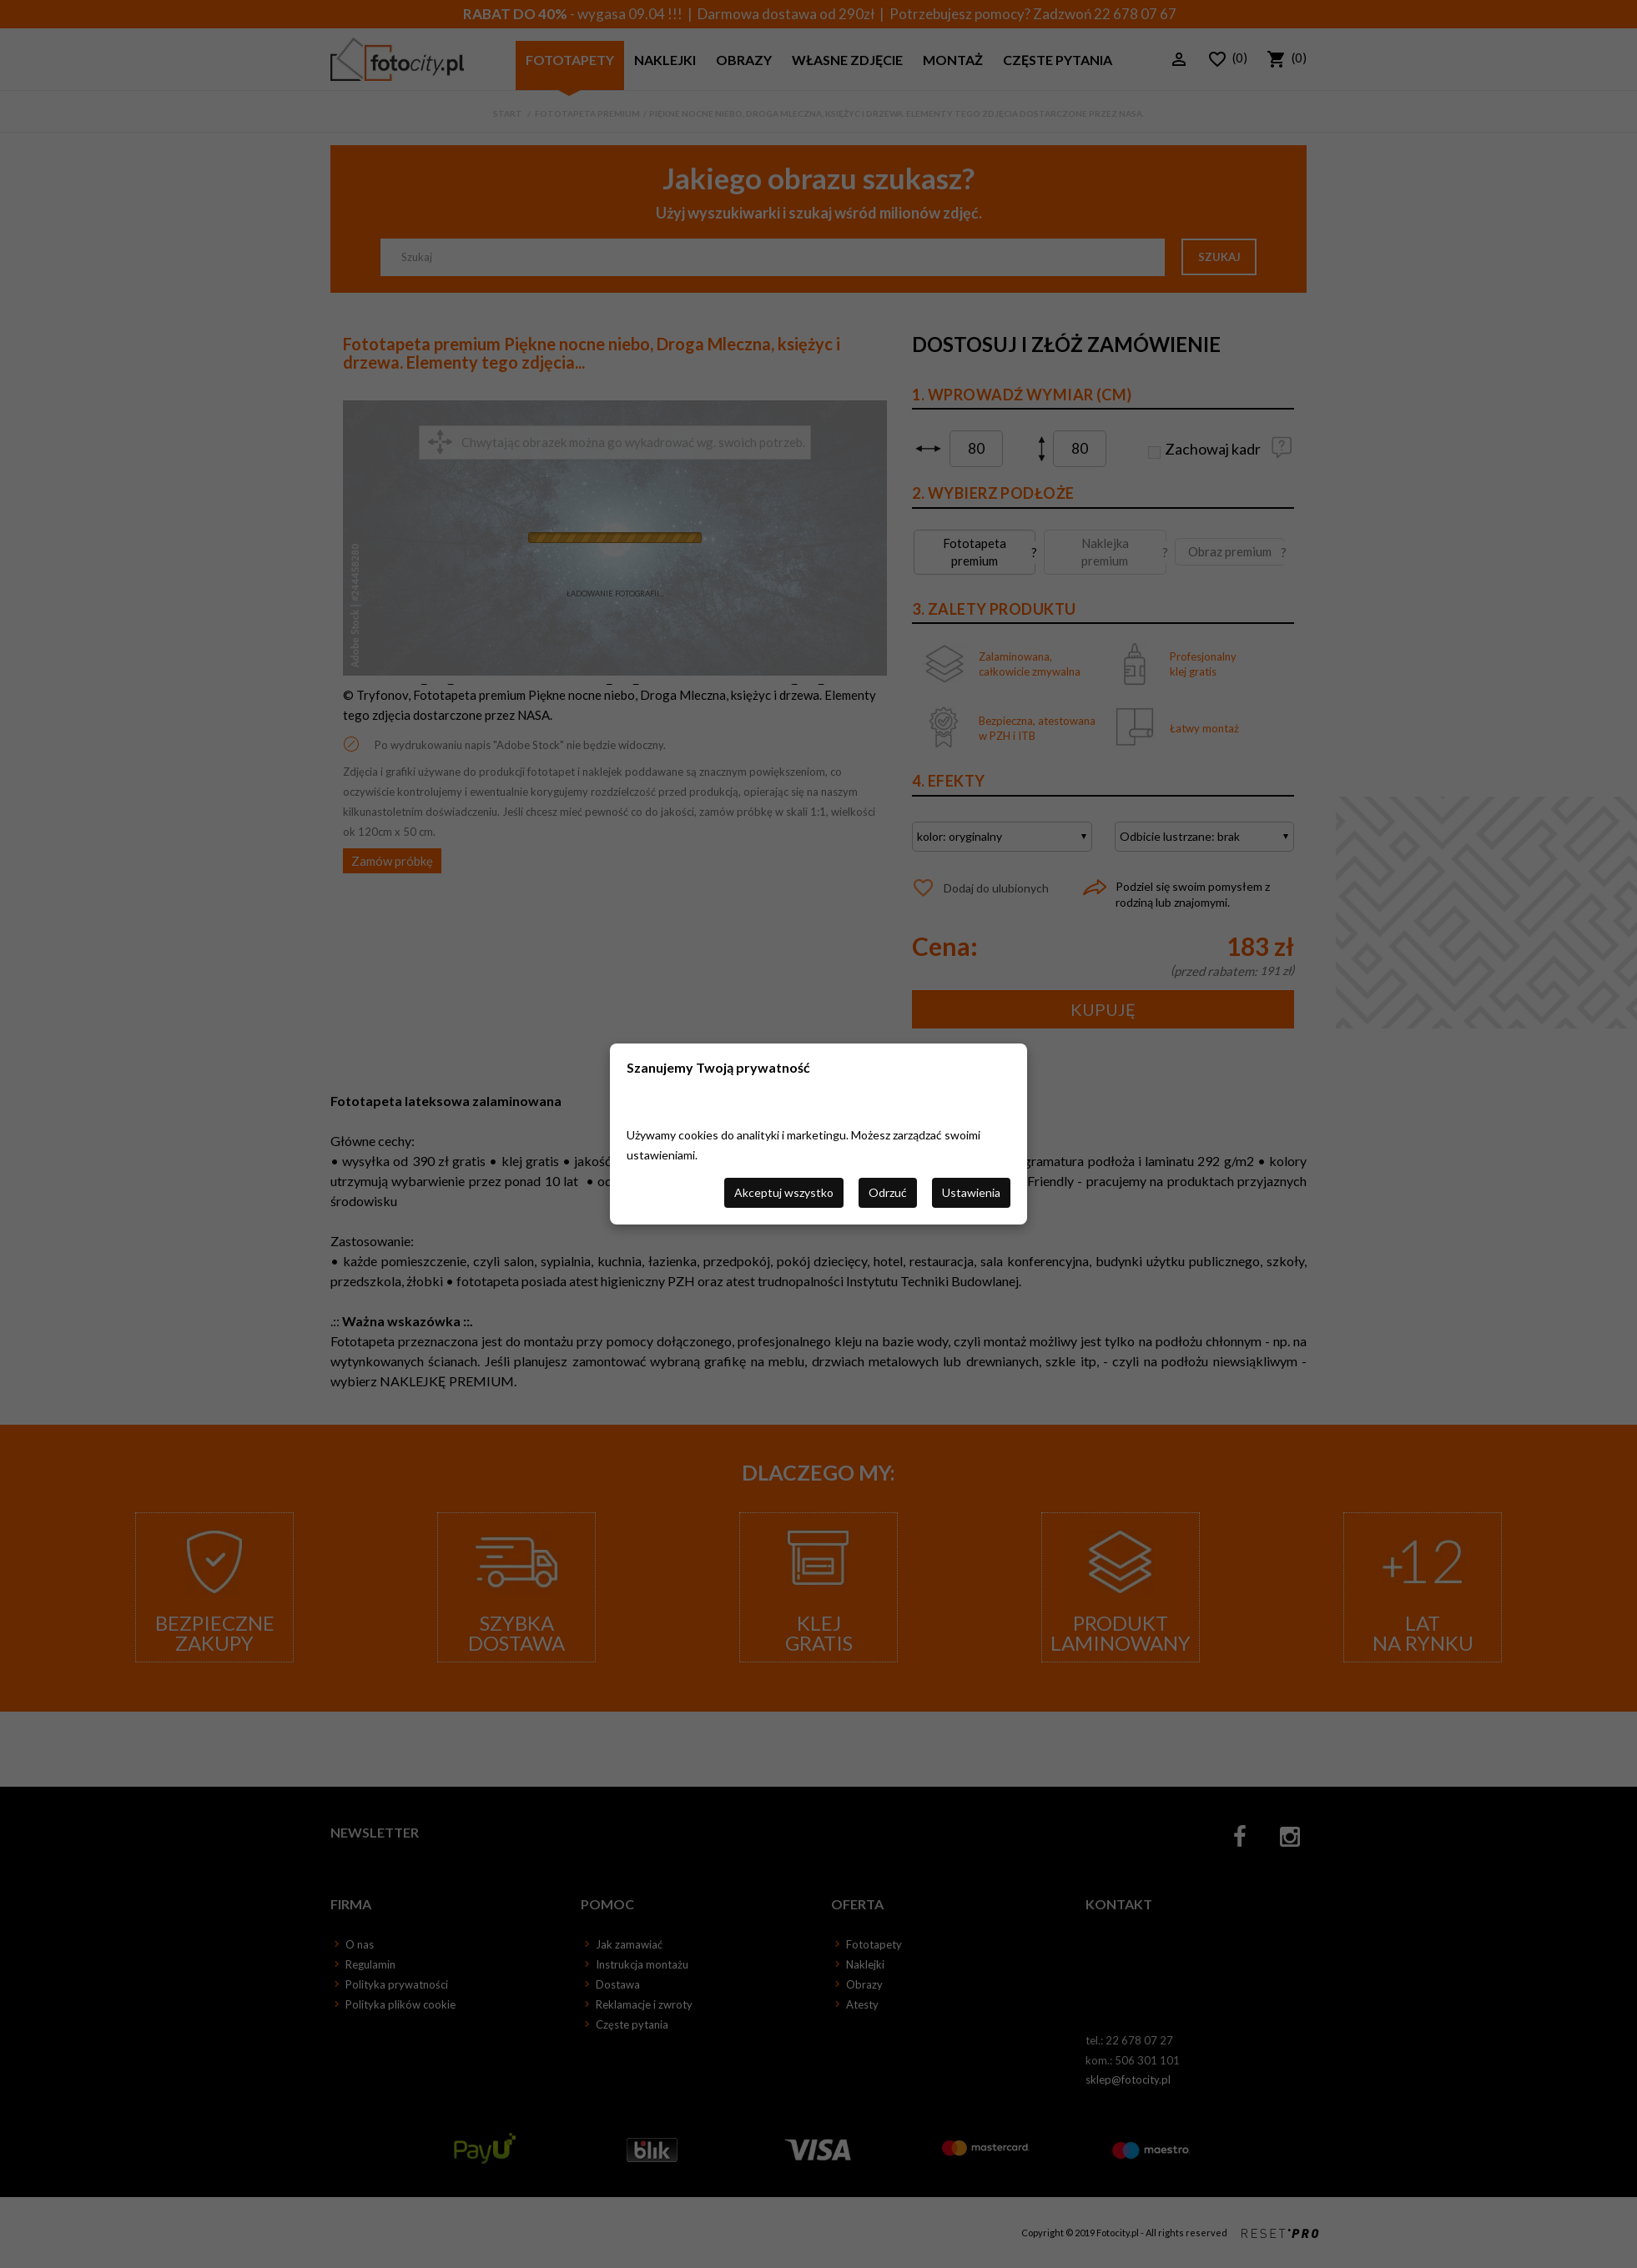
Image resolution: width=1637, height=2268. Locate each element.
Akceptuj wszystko (784, 1192)
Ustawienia (971, 1192)
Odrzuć (888, 1192)
